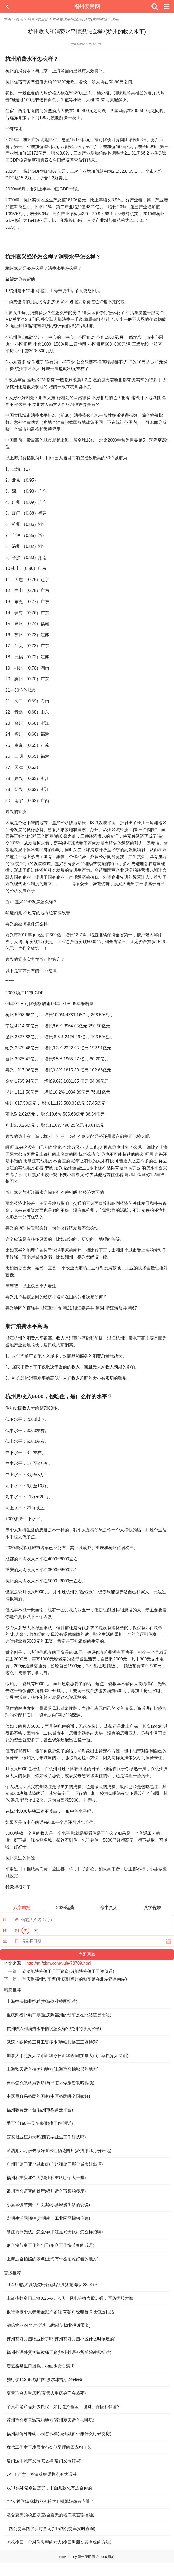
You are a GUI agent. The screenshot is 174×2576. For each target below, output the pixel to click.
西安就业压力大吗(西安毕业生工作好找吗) (46, 2137)
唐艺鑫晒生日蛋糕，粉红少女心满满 (41, 2366)
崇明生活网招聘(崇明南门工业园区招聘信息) (48, 2218)
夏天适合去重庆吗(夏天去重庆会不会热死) (46, 2393)
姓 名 (11, 1919)
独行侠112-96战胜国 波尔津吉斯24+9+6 (44, 2379)
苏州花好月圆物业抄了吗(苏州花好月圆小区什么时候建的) (61, 2339)
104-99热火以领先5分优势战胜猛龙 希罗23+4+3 (52, 2284)
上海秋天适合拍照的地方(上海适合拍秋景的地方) (53, 2069)
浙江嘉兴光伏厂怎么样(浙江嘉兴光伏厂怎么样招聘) (55, 2232)
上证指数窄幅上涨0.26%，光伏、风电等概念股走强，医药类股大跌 (70, 2298)
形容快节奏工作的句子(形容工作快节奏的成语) (50, 2245)
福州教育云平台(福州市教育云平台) (40, 2110)
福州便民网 (87, 6)
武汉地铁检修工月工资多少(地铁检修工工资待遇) (68, 1971)
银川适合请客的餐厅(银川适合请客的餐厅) (46, 2191)
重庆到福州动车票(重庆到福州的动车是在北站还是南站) (74, 1979)
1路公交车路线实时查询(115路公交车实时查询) (51, 2528)
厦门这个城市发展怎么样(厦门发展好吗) (44, 2461)
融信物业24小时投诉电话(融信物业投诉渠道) (48, 2325)
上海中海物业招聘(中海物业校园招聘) (42, 2001)
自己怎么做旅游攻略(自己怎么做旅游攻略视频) (50, 2083)
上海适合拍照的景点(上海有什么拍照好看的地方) (53, 2259)
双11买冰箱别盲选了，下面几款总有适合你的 (49, 2488)
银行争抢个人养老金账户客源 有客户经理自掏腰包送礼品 (60, 2312)
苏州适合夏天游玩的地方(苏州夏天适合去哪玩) (50, 2420)
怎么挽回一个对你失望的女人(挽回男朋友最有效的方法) (59, 2542)
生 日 (11, 1941)
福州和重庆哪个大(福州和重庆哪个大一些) (46, 2177)
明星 (31, 19)
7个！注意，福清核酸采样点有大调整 (42, 2474)
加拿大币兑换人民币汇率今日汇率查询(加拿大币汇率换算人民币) (67, 2055)
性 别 (11, 1930)
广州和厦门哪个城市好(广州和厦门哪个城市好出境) (55, 2164)
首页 (7, 19)
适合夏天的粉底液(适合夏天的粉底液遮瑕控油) (50, 2515)
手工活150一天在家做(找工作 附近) (40, 2123)
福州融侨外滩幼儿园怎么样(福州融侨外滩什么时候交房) (59, 2433)
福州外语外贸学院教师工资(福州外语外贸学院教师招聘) (59, 2352)
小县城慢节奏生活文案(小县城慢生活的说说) (48, 2204)
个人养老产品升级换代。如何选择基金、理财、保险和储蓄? (63, 2406)
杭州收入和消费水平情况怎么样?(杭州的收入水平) (54, 2028)
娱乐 (19, 19)
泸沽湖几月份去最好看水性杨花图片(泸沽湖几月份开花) (59, 2150)
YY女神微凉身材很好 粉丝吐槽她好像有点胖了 (50, 2501)
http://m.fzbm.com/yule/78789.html (58, 1963)
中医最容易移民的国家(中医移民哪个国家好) (48, 2096)
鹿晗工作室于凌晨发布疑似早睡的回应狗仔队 (49, 2447)
